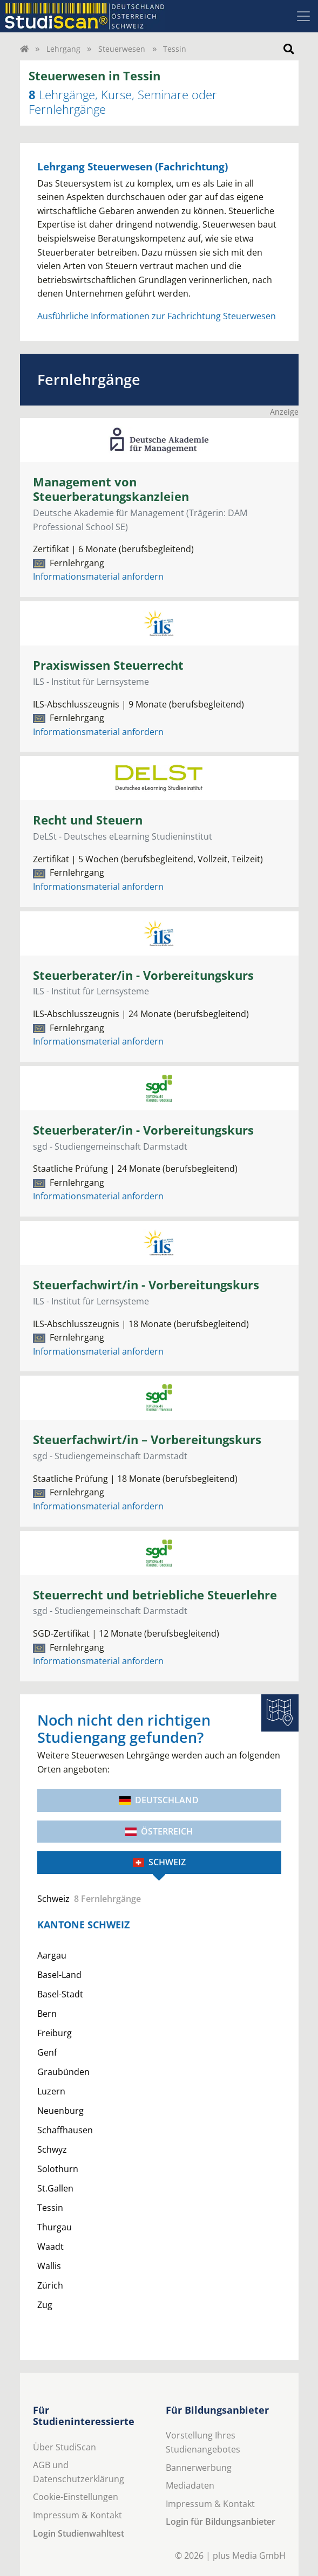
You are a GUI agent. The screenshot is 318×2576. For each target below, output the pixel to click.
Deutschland (159, 1800)
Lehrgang (63, 49)
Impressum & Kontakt (77, 2515)
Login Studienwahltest (78, 2533)
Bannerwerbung (199, 2468)
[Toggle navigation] (303, 16)
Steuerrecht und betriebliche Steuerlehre (155, 1594)
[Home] (24, 49)
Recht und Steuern (88, 820)
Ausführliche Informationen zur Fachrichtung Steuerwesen (156, 316)
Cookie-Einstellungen (75, 2497)
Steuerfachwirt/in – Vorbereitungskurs (147, 1439)
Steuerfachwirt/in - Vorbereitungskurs (146, 1284)
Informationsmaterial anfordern (98, 576)
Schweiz (159, 1862)
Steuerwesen (121, 49)
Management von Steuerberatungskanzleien (111, 489)
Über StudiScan (64, 2447)
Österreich (159, 1831)
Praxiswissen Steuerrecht (108, 665)
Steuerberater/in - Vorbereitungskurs (143, 975)
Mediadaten (190, 2485)
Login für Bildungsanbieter (220, 2521)
